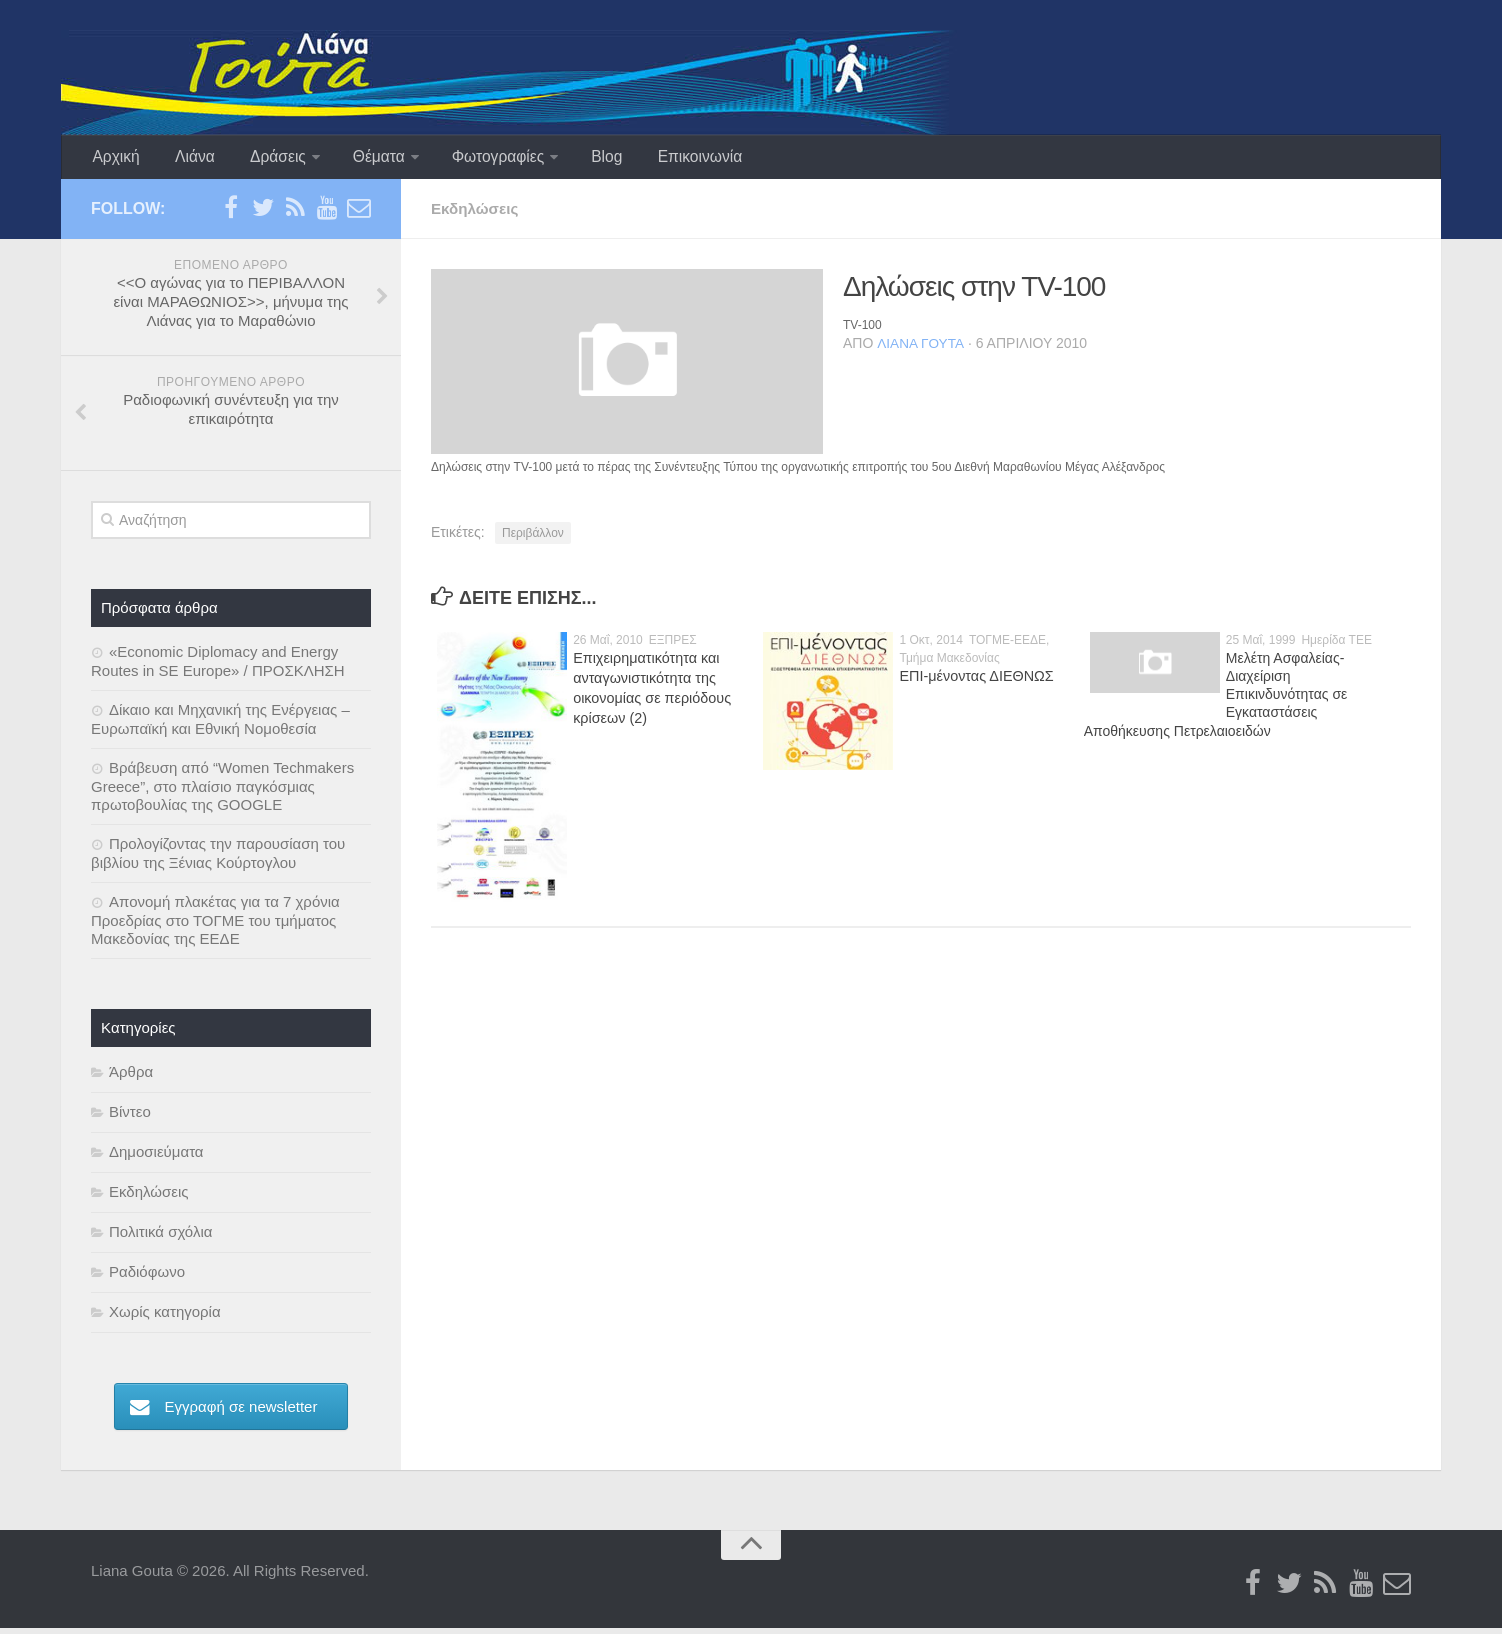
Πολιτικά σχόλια (160, 1237)
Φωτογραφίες (477, 159)
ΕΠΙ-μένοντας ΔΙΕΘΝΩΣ (974, 682)
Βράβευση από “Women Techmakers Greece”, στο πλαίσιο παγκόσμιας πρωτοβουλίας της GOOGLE (222, 792)
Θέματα (361, 159)
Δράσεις (263, 159)
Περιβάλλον (533, 539)
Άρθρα (131, 1077)
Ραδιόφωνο (147, 1277)
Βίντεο (130, 1117)
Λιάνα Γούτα (920, 349)
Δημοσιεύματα (156, 1157)
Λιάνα (187, 159)
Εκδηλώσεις (477, 214)
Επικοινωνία (670, 159)
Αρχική (114, 159)
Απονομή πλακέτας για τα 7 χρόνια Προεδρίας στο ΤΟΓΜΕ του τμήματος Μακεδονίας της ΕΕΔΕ (215, 926)
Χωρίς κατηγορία (165, 1317)
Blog (583, 159)
